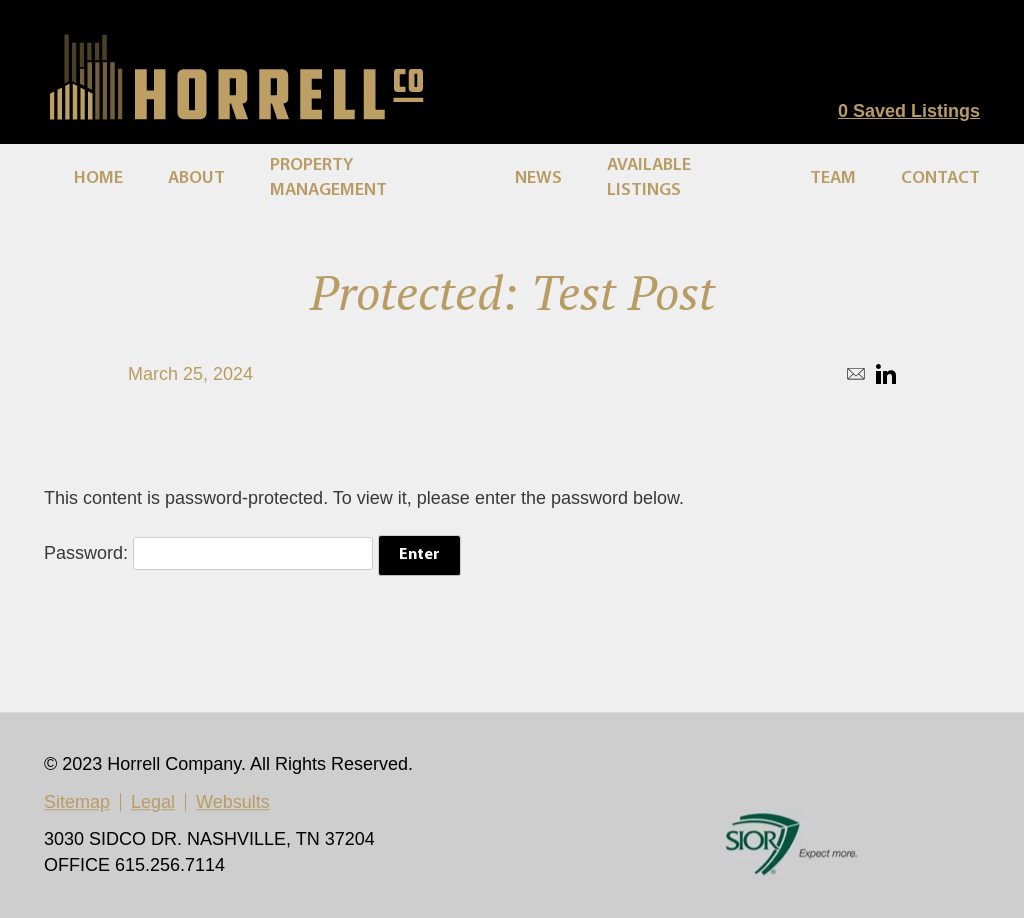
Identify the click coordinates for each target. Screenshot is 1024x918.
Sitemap (77, 803)
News (538, 178)
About (196, 178)
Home (98, 178)
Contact (940, 178)
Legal (153, 803)
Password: (208, 553)
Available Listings (649, 178)
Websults (233, 803)
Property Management (328, 178)
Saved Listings (909, 111)
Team (833, 178)
